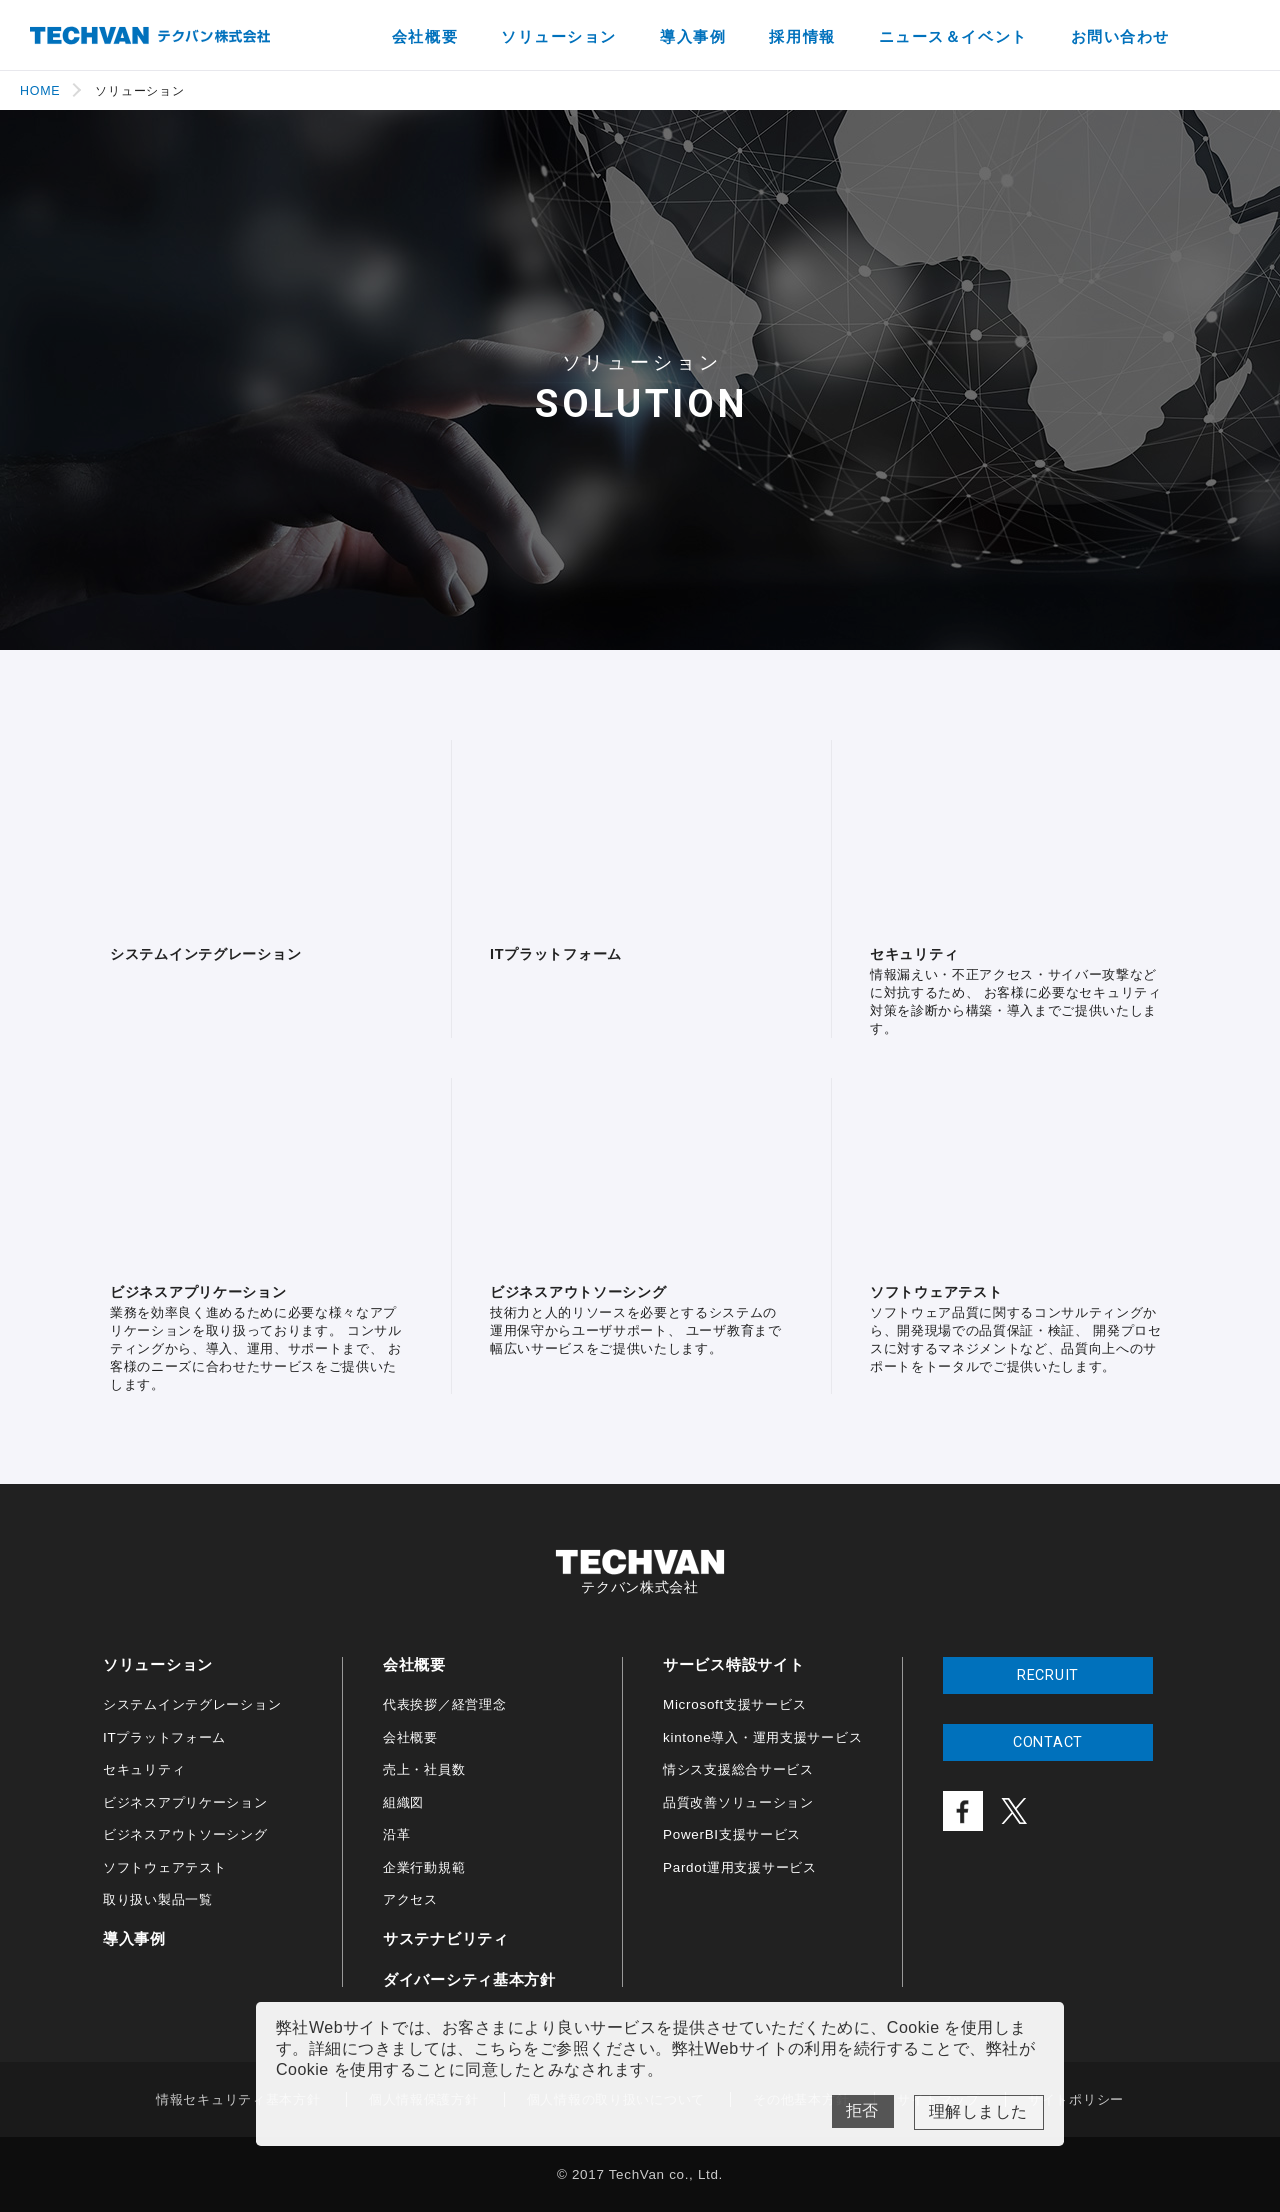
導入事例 (693, 36)
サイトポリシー (1076, 2099)
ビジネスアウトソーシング (185, 1834)
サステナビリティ (446, 1938)
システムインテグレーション (192, 1704)
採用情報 (802, 36)
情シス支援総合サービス (738, 1769)
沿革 (396, 1834)
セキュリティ (144, 1769)
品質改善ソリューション (738, 1802)
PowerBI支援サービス (732, 1834)
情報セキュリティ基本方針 (238, 2099)
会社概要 (425, 36)
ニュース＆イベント (953, 36)
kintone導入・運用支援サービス (762, 1737)
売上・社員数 (424, 1769)
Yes (979, 2112)
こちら (498, 2048)
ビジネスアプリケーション (185, 1802)
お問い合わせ (1120, 36)
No (863, 2111)
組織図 (403, 1802)
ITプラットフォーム (164, 1737)
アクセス (410, 1899)
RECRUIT (1048, 1675)
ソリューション (559, 36)
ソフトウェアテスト (164, 1867)
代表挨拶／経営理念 (444, 1704)
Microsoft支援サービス (734, 1704)
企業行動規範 (424, 1867)
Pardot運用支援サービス (740, 1867)
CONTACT (1048, 1742)
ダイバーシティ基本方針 (469, 1979)
